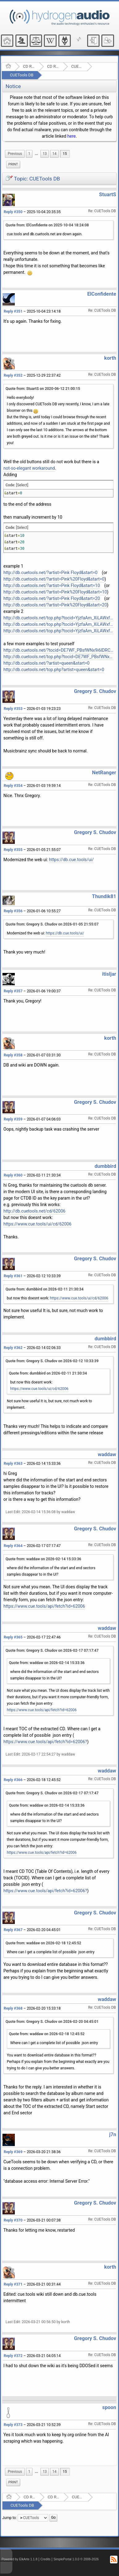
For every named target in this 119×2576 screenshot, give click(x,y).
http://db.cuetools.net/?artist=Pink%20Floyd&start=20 (55, 604)
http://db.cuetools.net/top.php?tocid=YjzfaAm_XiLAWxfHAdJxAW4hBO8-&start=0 (58, 617)
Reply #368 (13, 2008)
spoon (109, 2407)
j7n (112, 2134)
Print (13, 164)
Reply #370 (13, 2220)
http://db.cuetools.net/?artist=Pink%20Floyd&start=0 (53, 579)
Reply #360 (13, 1175)
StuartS (107, 194)
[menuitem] (15, 154)
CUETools (77, 66)
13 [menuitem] (45, 154)
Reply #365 (13, 1637)
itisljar (109, 974)
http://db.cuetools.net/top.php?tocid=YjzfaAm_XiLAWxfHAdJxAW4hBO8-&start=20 (58, 630)
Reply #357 (13, 991)
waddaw (107, 1454)
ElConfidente (101, 294)
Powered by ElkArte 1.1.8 (19, 2559)
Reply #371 (13, 2284)
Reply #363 (13, 1463)
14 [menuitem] (54, 154)
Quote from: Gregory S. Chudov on (52, 924)
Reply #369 (13, 2152)
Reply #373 (13, 2425)
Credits (45, 2559)
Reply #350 (13, 212)
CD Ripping (53, 66)
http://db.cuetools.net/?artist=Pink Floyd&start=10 (51, 585)
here (71, 136)
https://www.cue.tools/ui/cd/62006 (37, 1223)
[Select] (22, 485)
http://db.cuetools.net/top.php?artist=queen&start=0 (53, 669)
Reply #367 (13, 1930)
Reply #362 (13, 1348)
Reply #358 (13, 1055)
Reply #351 (13, 311)
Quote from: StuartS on (43, 389)
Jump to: (9, 2518)
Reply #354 (13, 786)
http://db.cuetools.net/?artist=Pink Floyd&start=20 (51, 598)
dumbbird (105, 1166)
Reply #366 (13, 1780)
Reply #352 (13, 375)
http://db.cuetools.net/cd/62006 (34, 1211)
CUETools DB (21, 75)
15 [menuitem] (65, 154)
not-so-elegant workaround (29, 468)
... (36, 154)
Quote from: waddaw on (43, 1559)
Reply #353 (13, 709)
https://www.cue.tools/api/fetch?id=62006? (45, 1741)
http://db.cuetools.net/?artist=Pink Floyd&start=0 (50, 572)
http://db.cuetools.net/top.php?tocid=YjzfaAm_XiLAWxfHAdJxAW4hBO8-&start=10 (58, 624)
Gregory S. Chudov (95, 691)
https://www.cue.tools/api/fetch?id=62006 (44, 1606)
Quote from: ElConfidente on (47, 225)
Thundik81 (104, 896)
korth (110, 358)
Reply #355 (13, 850)
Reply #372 (13, 2356)
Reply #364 (13, 1546)
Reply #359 (13, 1119)
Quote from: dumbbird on (44, 1289)
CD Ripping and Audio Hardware (29, 66)
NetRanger (104, 773)
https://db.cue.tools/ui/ (71, 859)
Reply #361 (13, 1276)
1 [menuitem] (29, 154)
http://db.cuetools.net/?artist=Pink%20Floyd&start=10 (55, 591)
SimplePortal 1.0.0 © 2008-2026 (76, 2559)
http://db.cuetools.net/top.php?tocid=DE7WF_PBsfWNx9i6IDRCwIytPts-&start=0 (58, 656)
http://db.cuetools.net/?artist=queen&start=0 (46, 663)
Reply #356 (13, 911)
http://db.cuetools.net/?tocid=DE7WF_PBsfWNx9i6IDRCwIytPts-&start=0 (58, 650)
